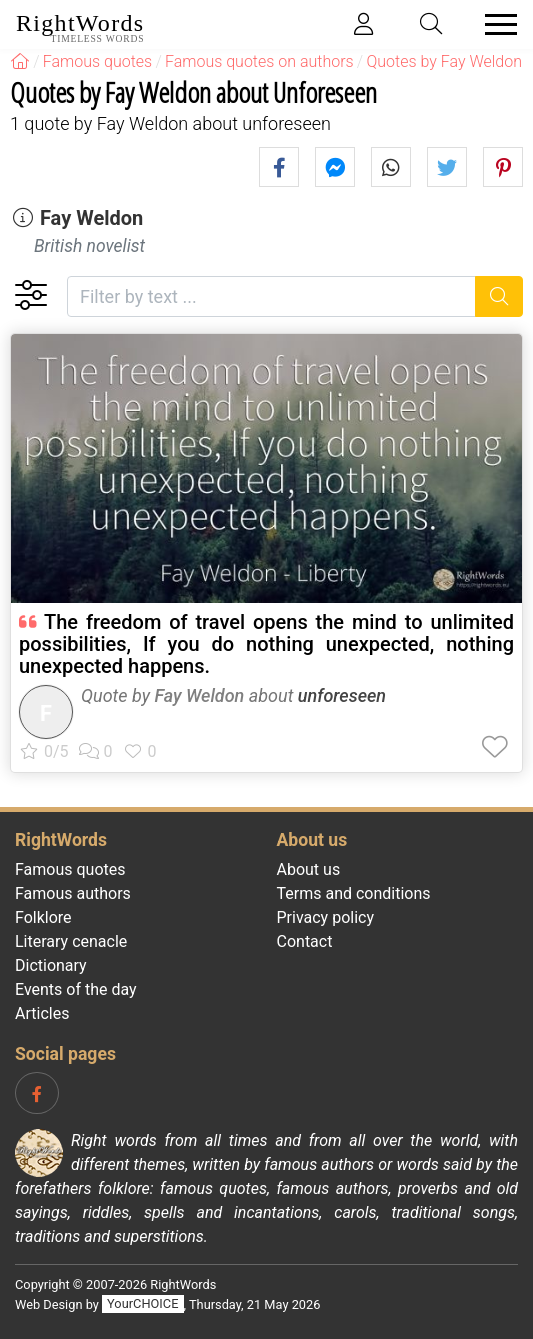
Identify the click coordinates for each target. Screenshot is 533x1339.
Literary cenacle (71, 941)
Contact (305, 941)
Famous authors (73, 893)
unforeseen (342, 695)
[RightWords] (20, 61)
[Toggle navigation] (495, 24)
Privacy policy (326, 917)
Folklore (43, 917)
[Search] (499, 296)
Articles (42, 1013)
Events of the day (76, 989)
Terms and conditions (354, 893)
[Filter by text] (271, 296)
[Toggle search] (432, 24)
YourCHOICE (142, 1304)
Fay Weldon (91, 218)
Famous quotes (70, 869)
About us (309, 869)
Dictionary (51, 965)
